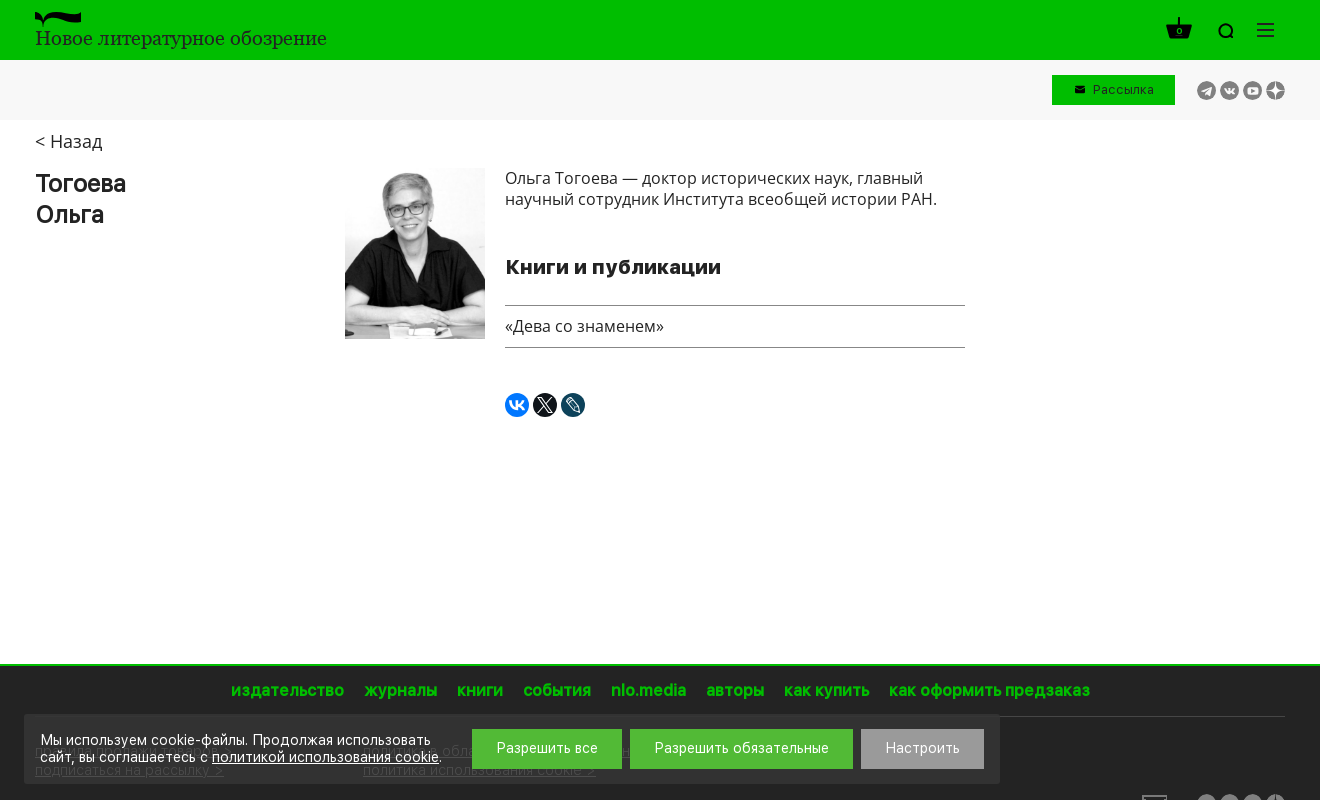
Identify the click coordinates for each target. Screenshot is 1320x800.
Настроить (922, 748)
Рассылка (1123, 89)
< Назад (68, 141)
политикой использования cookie (325, 757)
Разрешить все (547, 748)
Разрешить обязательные (741, 748)
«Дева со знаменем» (584, 326)
